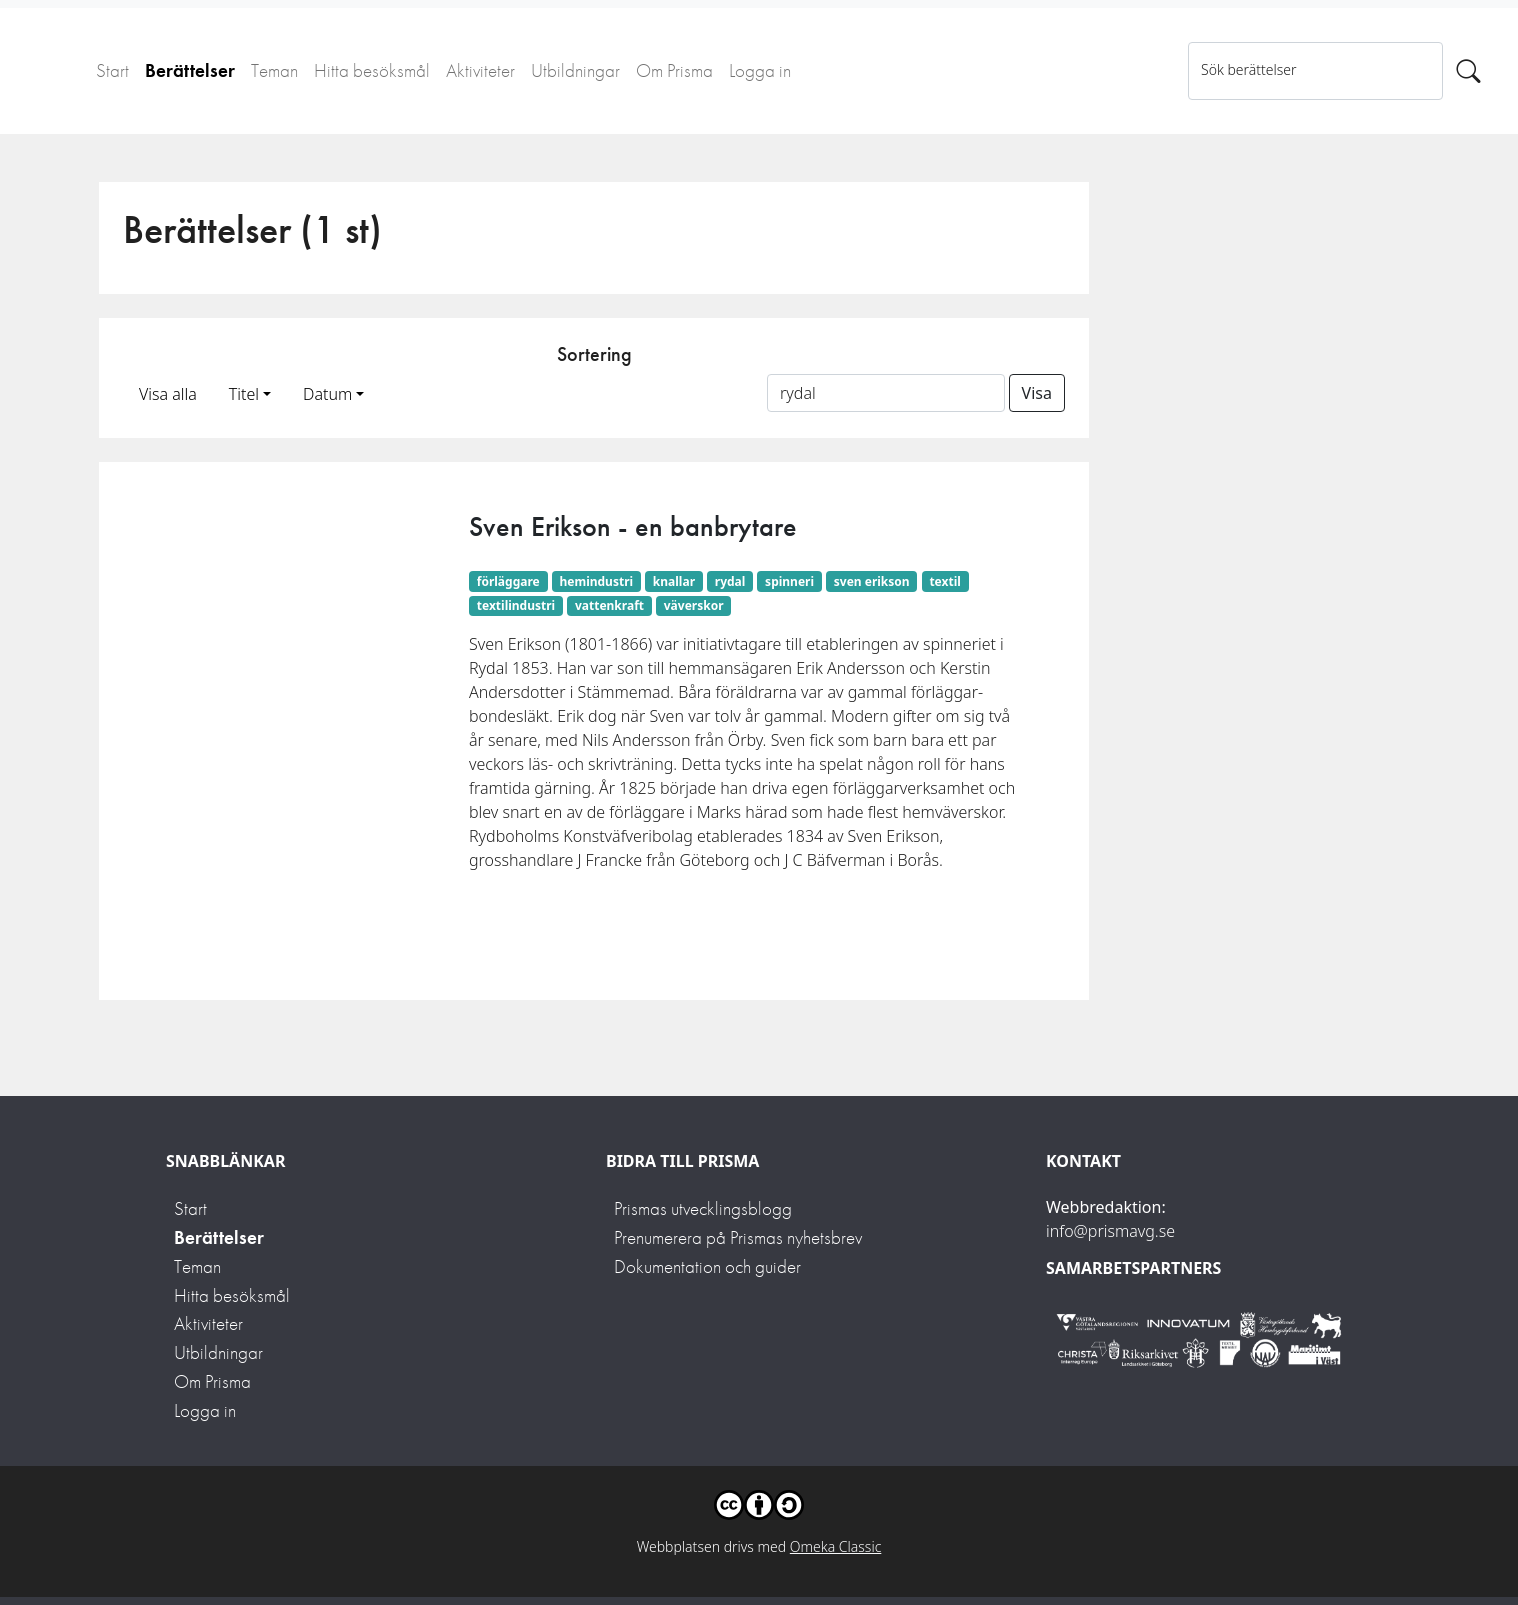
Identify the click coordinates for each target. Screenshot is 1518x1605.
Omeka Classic (836, 1546)
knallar (674, 581)
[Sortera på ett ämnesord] (886, 393)
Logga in (760, 70)
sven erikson (872, 581)
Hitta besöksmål (372, 70)
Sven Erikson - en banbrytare (633, 526)
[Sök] (1468, 71)
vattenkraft (609, 605)
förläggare (508, 581)
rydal (730, 581)
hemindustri (596, 581)
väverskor (694, 605)
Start (112, 70)
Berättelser (190, 70)
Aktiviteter (480, 70)
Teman (274, 70)
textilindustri (516, 605)
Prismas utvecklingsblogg (703, 1208)
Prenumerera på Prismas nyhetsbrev (738, 1237)
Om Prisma (674, 70)
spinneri (789, 581)
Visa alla (168, 394)
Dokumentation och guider (707, 1266)
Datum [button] (327, 394)
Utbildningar (575, 70)
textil (944, 581)
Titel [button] (244, 394)
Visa (1037, 393)
